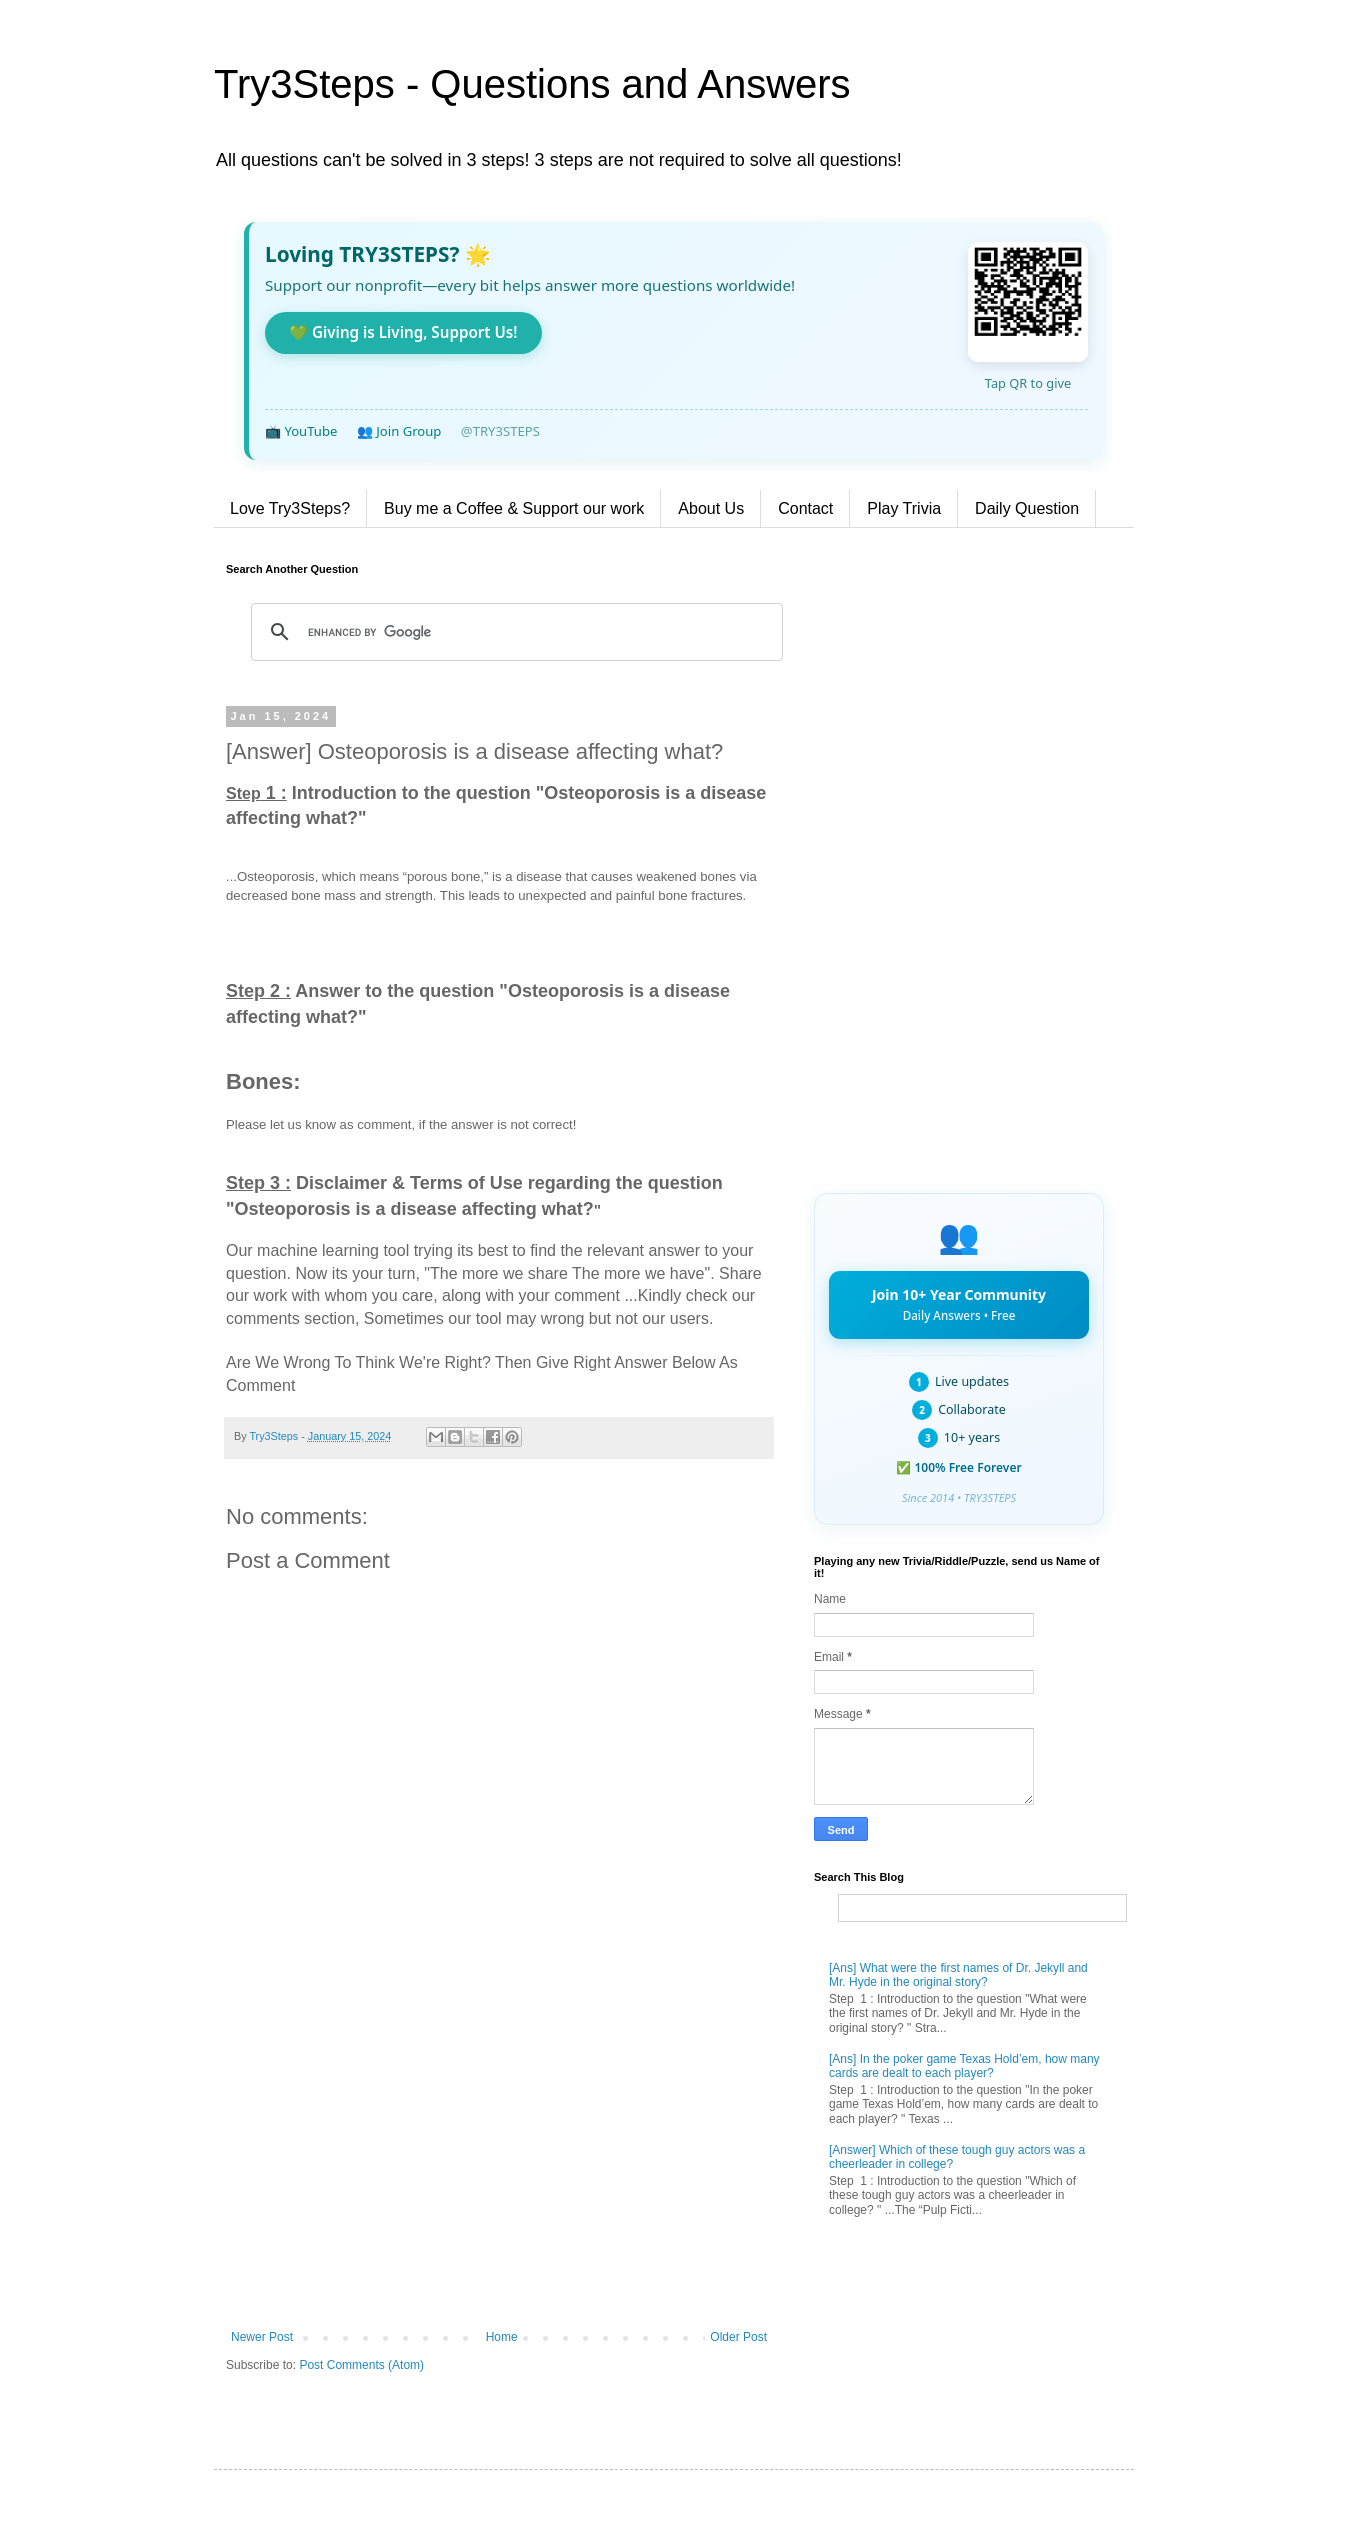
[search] (514, 632)
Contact (805, 508)
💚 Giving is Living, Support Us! (403, 332)
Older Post (738, 2337)
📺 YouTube (301, 431)
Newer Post (262, 2337)
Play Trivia (904, 508)
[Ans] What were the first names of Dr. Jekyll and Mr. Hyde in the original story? (958, 1975)
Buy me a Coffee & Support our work (514, 508)
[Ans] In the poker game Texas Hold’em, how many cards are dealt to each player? (964, 2066)
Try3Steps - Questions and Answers (532, 84)
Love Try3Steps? (290, 508)
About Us (711, 508)
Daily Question (1027, 508)
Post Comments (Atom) (361, 2365)
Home (502, 2337)
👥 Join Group (399, 431)
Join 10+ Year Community (959, 1304)
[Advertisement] (499, 2165)
